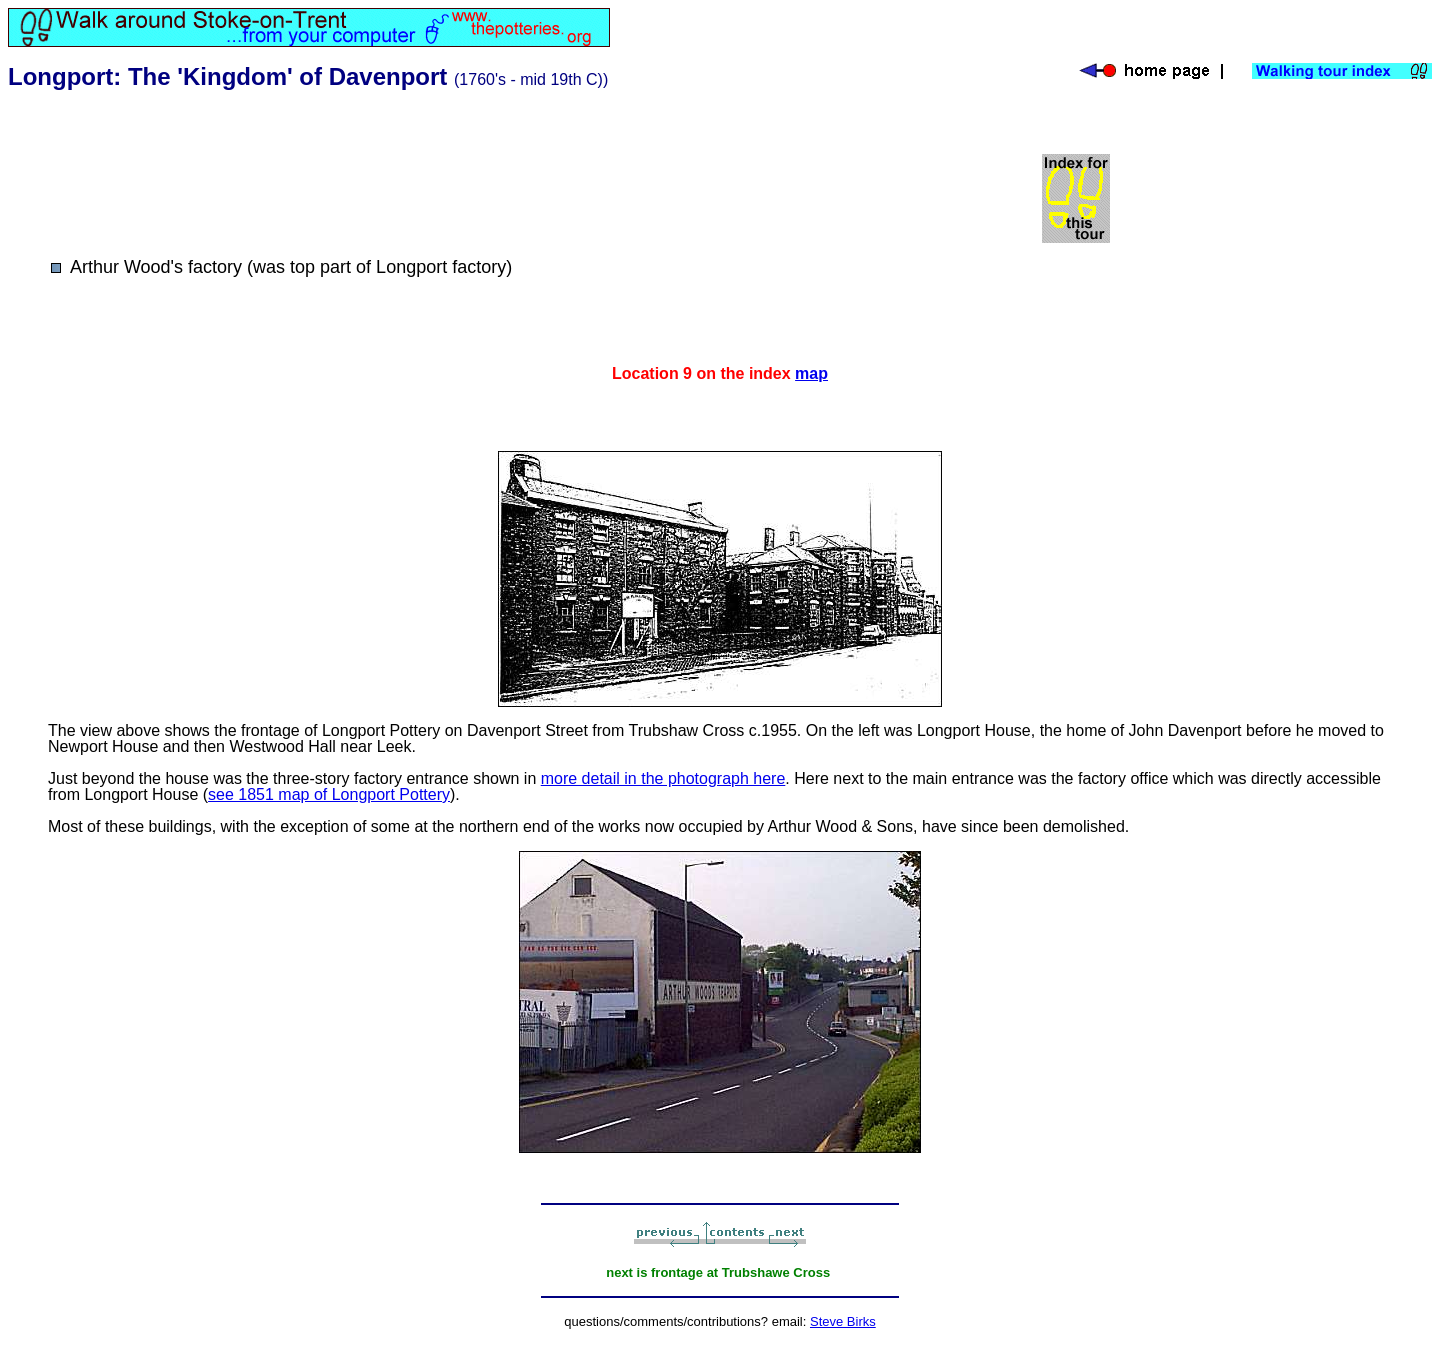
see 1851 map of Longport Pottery (329, 794)
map (811, 373)
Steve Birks (843, 1321)
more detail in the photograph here (663, 778)
